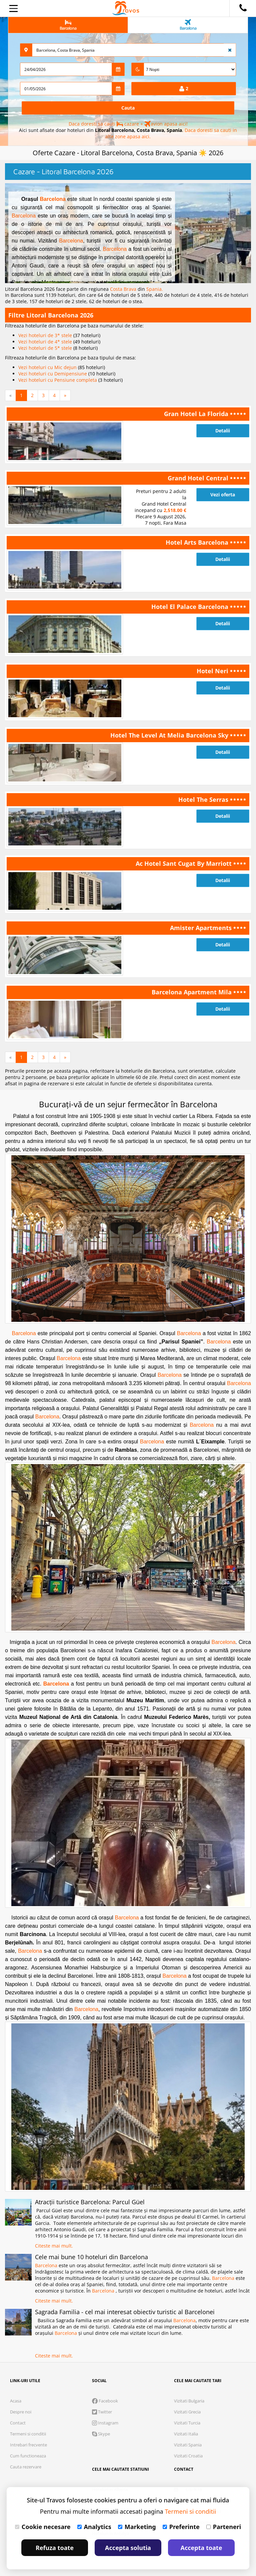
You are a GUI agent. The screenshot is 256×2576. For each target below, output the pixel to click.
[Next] (65, 395)
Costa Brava (124, 289)
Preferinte (181, 2527)
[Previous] (10, 395)
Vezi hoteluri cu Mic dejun (48, 367)
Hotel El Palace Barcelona (190, 607)
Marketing (137, 2527)
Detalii (222, 430)
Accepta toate (201, 2548)
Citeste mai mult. (54, 2246)
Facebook (105, 2401)
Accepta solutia (128, 2548)
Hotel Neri (213, 671)
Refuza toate (55, 2548)
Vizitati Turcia (187, 2423)
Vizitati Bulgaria (189, 2401)
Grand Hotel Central (199, 478)
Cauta (128, 108)
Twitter (102, 2412)
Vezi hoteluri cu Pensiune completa (58, 380)
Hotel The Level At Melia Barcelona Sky (170, 735)
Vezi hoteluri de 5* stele (45, 348)
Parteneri (223, 2527)
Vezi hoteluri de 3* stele (45, 335)
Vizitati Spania (188, 2445)
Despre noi (20, 2412)
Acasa (15, 2401)
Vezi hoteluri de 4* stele (45, 341)
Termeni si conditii (28, 2434)
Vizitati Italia (186, 2434)
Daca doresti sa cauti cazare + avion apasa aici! (128, 124)
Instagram (105, 2423)
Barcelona (53, 199)
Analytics (94, 2527)
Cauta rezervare (25, 2467)
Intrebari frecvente (28, 2445)
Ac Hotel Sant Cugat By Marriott (184, 863)
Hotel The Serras (204, 799)
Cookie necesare (43, 2527)
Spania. (154, 289)
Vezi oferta (222, 494)
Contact (18, 2423)
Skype (101, 2434)
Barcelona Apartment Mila (192, 992)
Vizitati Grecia (187, 2412)
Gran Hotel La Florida (197, 414)
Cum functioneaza (28, 2456)
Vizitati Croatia (188, 2456)
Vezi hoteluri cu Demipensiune (53, 373)
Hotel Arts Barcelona (198, 542)
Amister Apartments (201, 928)
